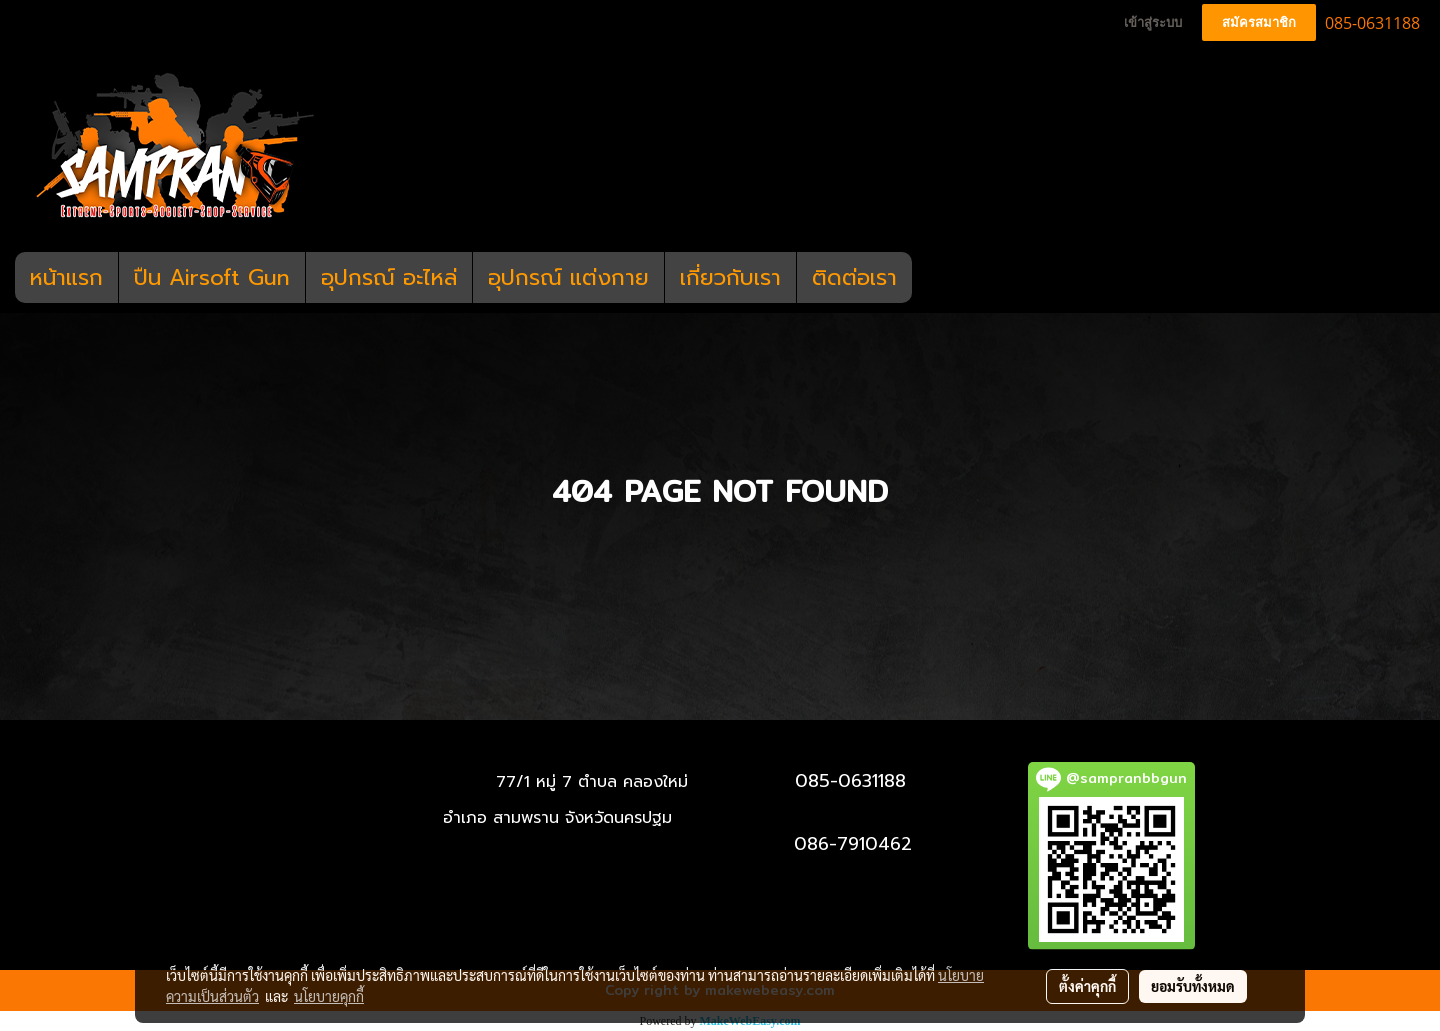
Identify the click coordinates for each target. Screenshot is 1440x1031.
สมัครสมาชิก (1259, 22)
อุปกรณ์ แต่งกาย (568, 277)
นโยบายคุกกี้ (329, 996)
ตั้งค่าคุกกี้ (1087, 986)
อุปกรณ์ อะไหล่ (389, 277)
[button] (930, 278)
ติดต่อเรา (854, 277)
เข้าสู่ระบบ (1153, 22)
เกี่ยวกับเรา (730, 277)
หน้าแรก (66, 277)
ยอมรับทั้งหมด (1193, 986)
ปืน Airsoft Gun (212, 277)
